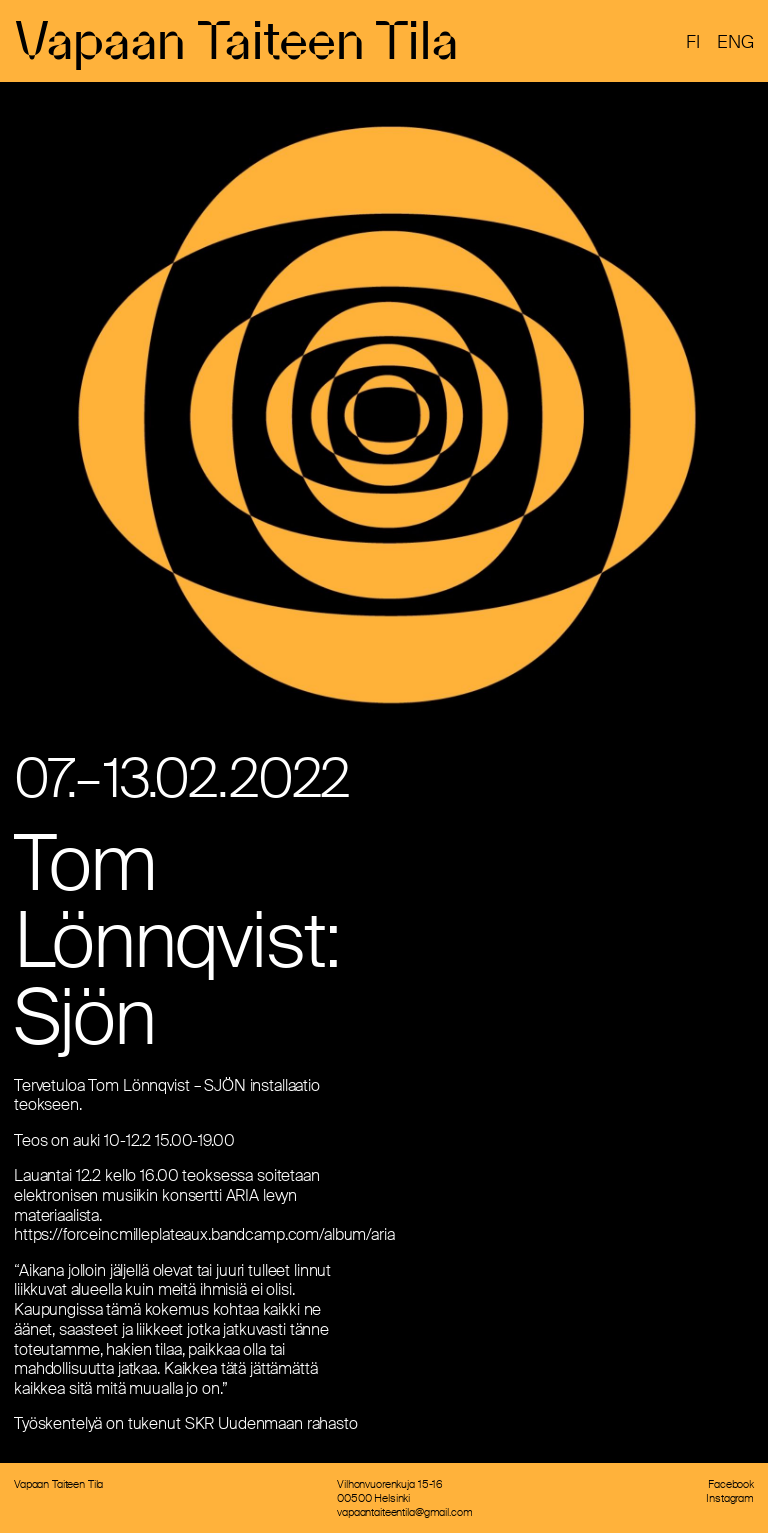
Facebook (731, 1484)
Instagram (730, 1498)
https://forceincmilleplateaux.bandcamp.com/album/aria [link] (204, 1234)
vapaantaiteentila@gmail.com (404, 1512)
